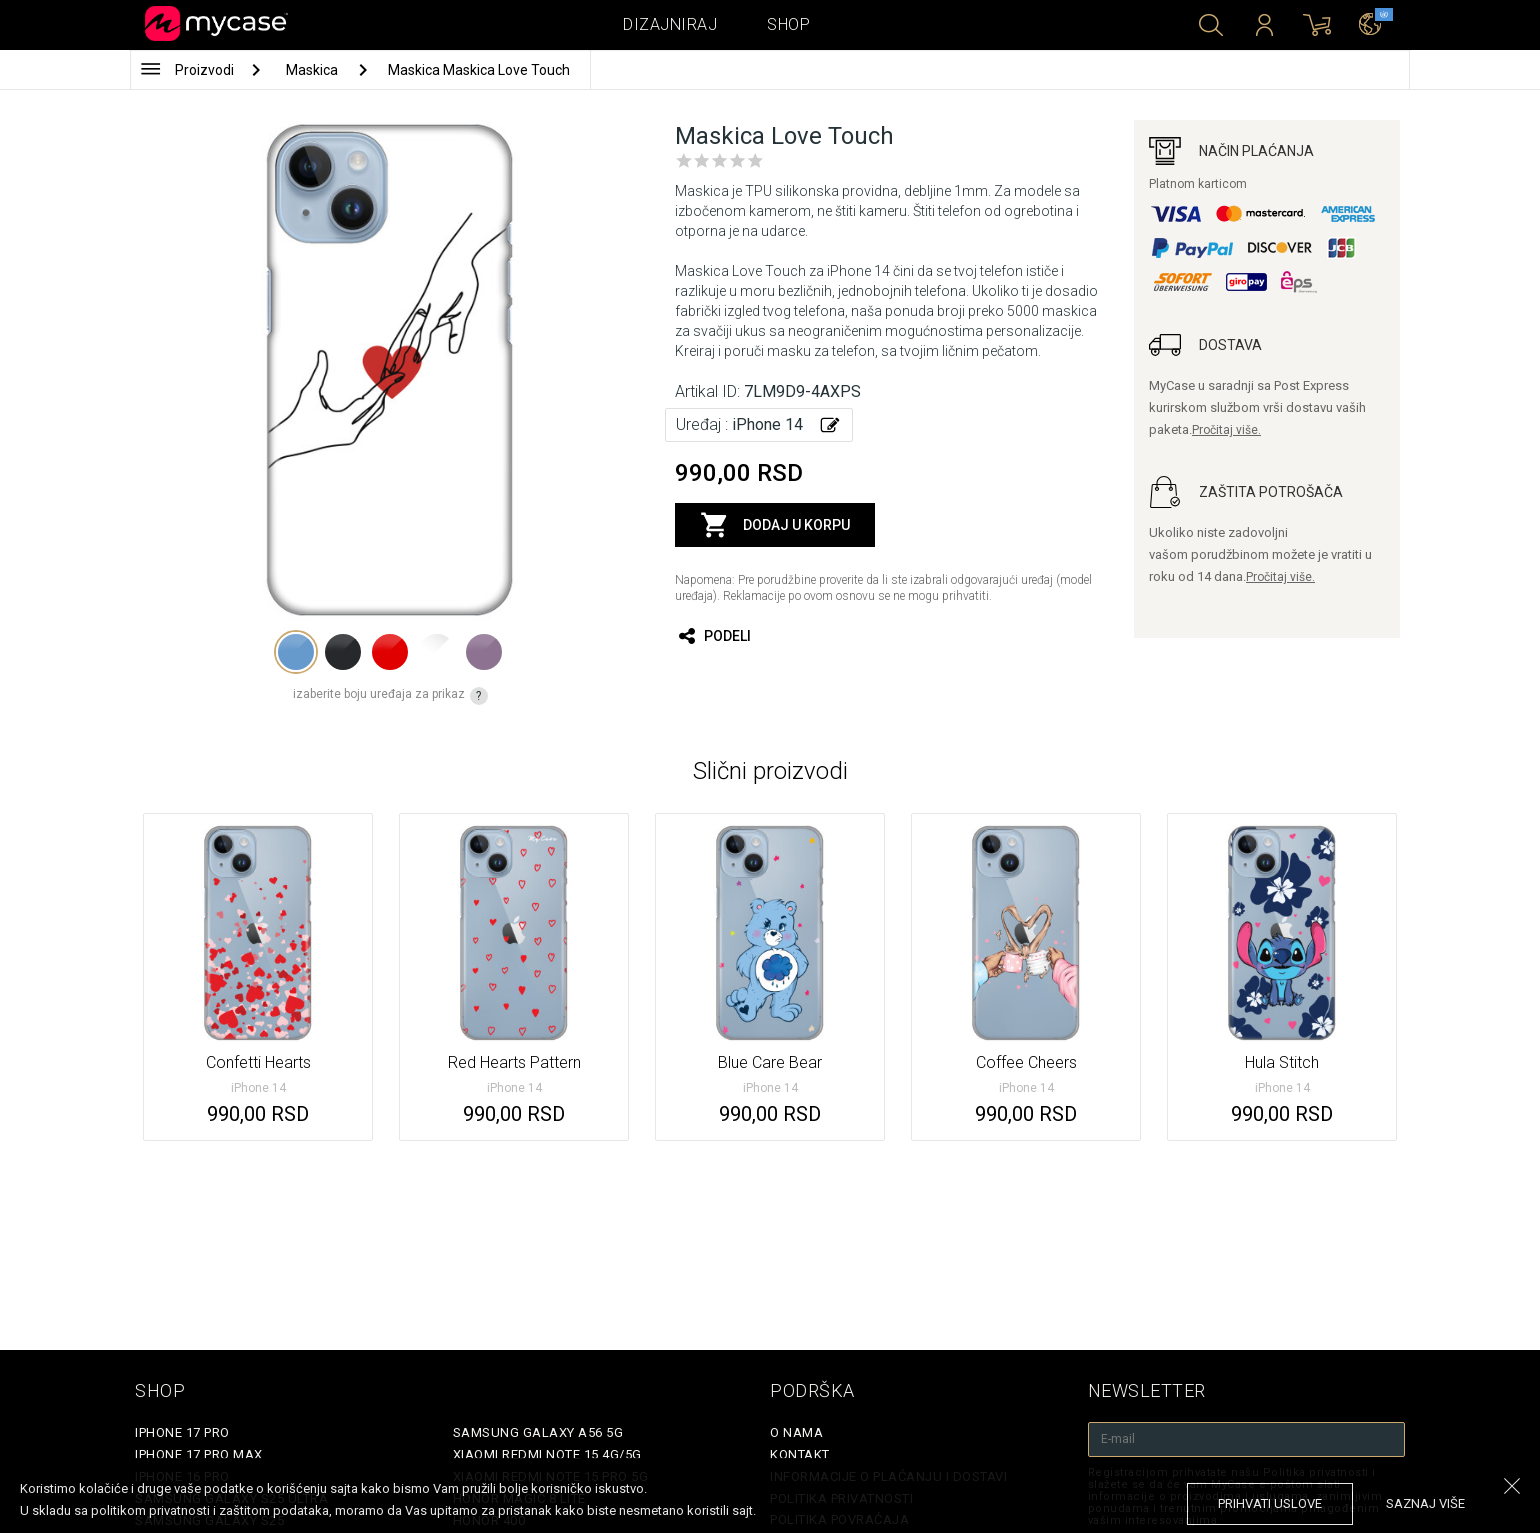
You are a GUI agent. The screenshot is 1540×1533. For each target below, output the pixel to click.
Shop (788, 24)
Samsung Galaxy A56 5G (538, 1432)
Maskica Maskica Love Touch (479, 70)
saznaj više (1425, 1503)
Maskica (313, 70)
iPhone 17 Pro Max (199, 1454)
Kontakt (800, 1454)
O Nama (796, 1432)
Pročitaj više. (1226, 430)
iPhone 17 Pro (182, 1432)
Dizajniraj (670, 24)
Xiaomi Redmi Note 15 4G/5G (547, 1454)
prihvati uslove (1270, 1503)
